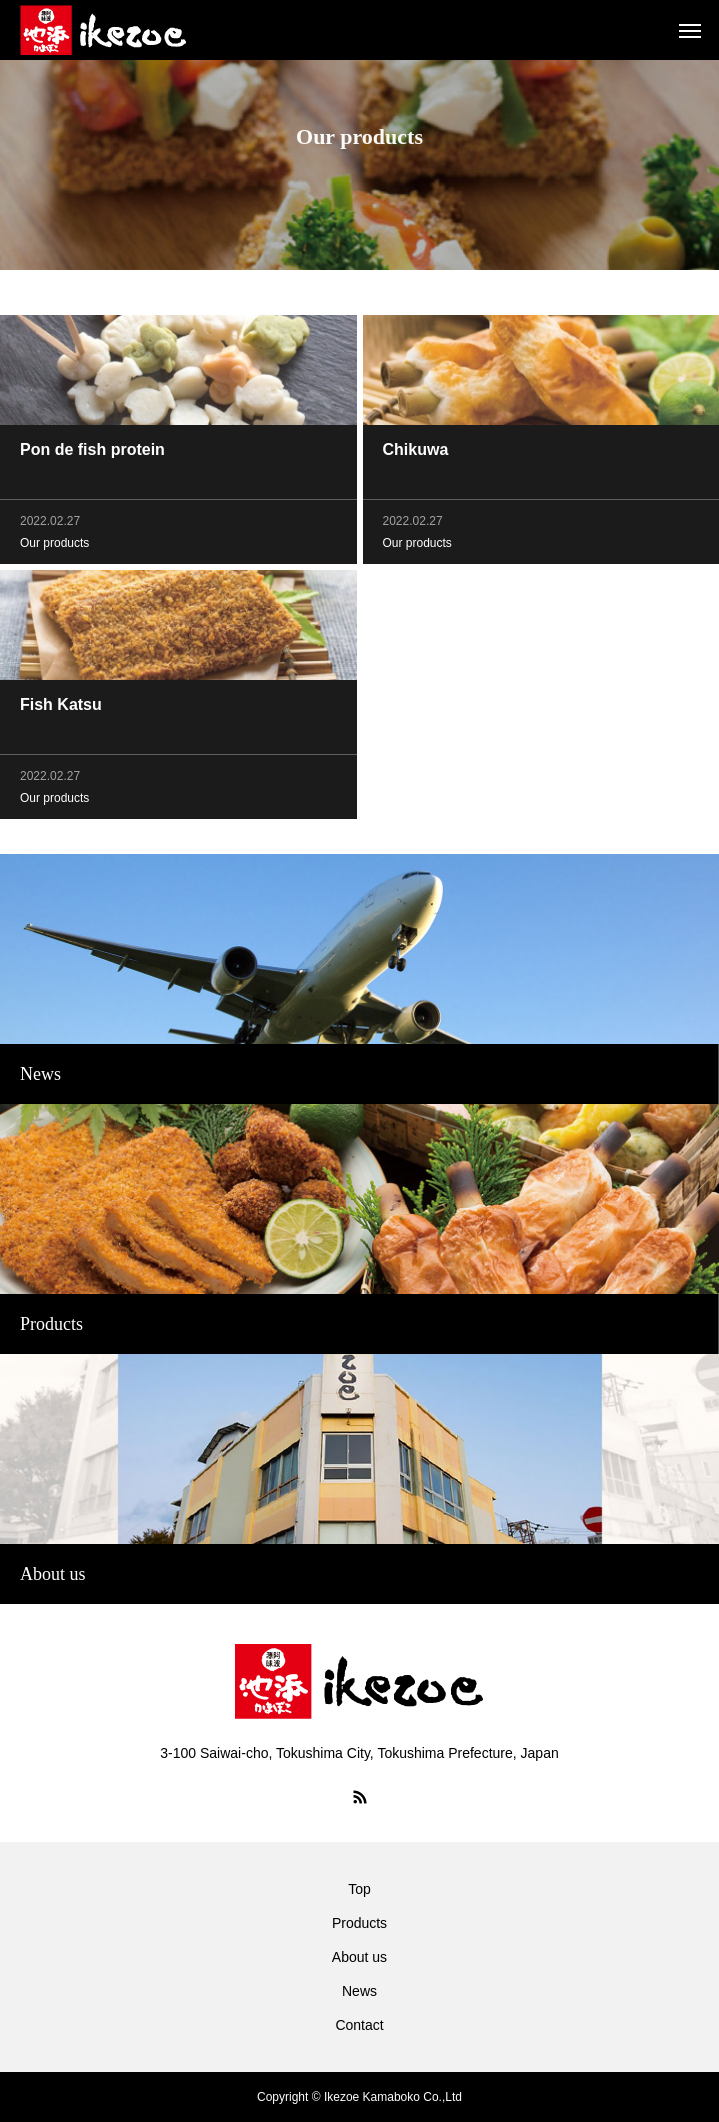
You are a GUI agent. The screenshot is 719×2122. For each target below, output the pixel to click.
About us (359, 1957)
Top (359, 1889)
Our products (54, 546)
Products (359, 1923)
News (359, 1991)
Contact (359, 2025)
